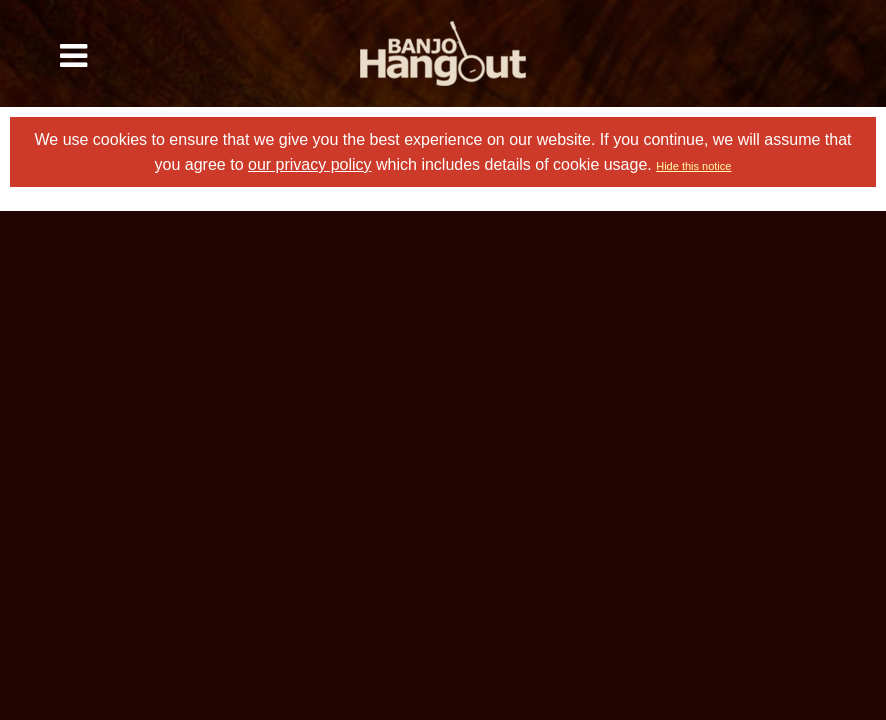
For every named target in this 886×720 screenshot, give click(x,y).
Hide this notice (693, 166)
